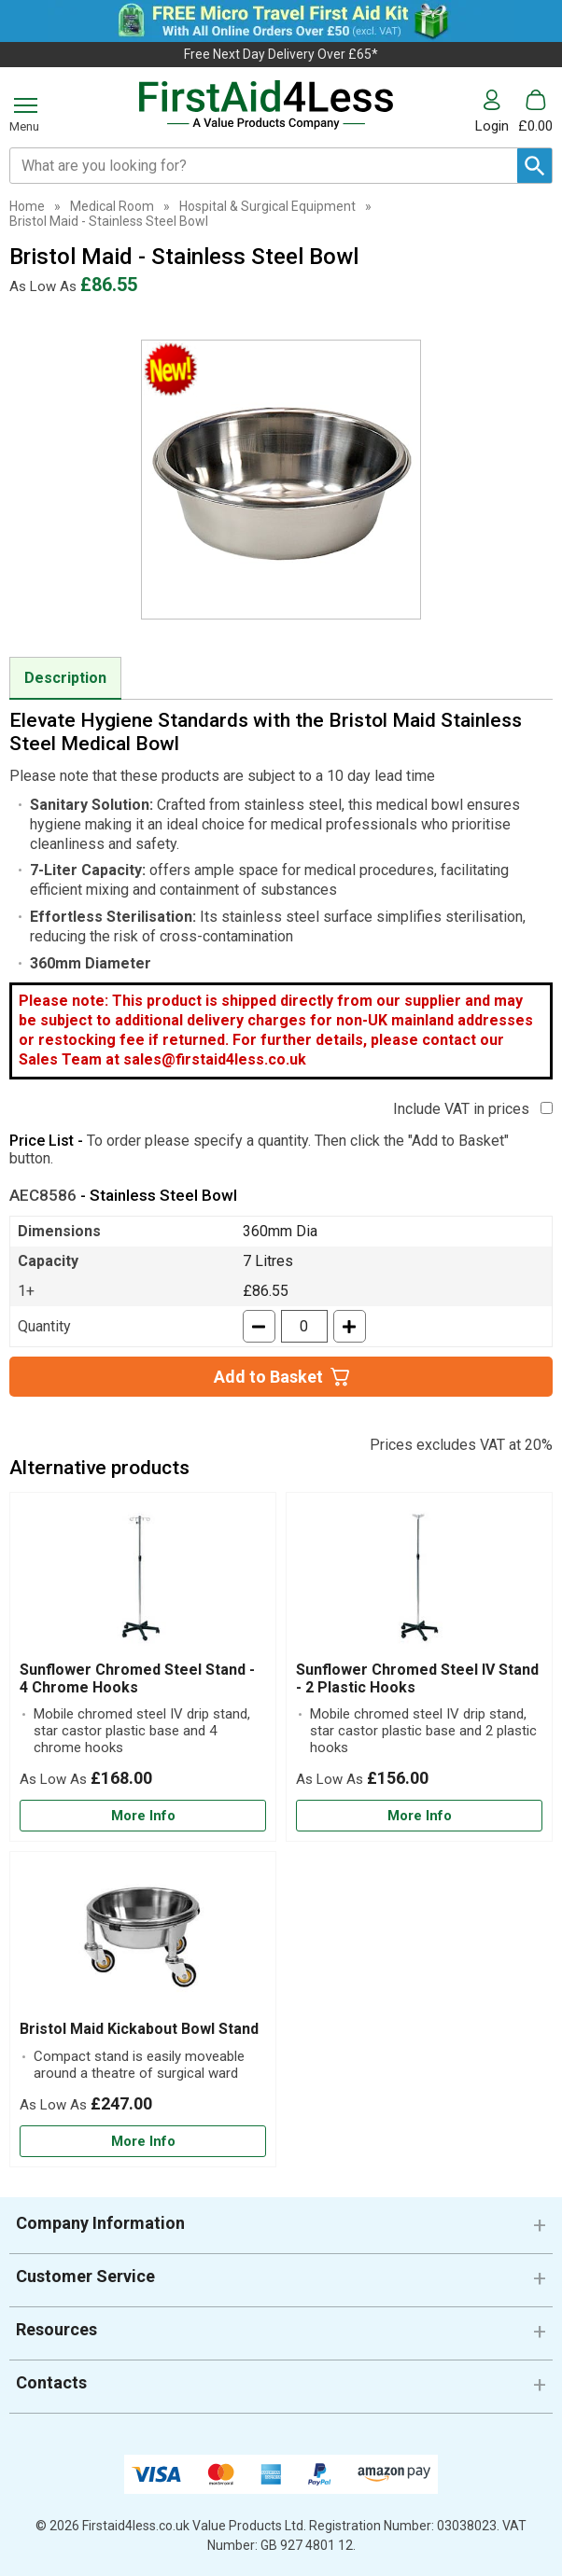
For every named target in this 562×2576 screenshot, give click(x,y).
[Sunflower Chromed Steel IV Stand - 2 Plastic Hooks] (419, 1667)
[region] (143, 1581)
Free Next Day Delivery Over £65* (281, 54)
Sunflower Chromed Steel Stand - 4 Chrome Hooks (137, 1678)
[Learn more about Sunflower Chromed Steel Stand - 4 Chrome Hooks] (143, 1816)
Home (27, 206)
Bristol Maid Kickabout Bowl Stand (139, 2029)
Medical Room (112, 206)
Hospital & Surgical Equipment (267, 206)
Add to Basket (268, 1376)
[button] (496, 111)
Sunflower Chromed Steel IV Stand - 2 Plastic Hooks (417, 1678)
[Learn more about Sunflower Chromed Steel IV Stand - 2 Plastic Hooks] (419, 1816)
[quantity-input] (304, 1326)
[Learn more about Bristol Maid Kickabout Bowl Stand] (143, 2141)
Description (65, 678)
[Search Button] (534, 165)
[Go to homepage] (267, 105)
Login (492, 125)
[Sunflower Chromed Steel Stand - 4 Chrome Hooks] (142, 1667)
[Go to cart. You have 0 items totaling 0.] (535, 111)
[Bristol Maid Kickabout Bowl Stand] (142, 2009)
